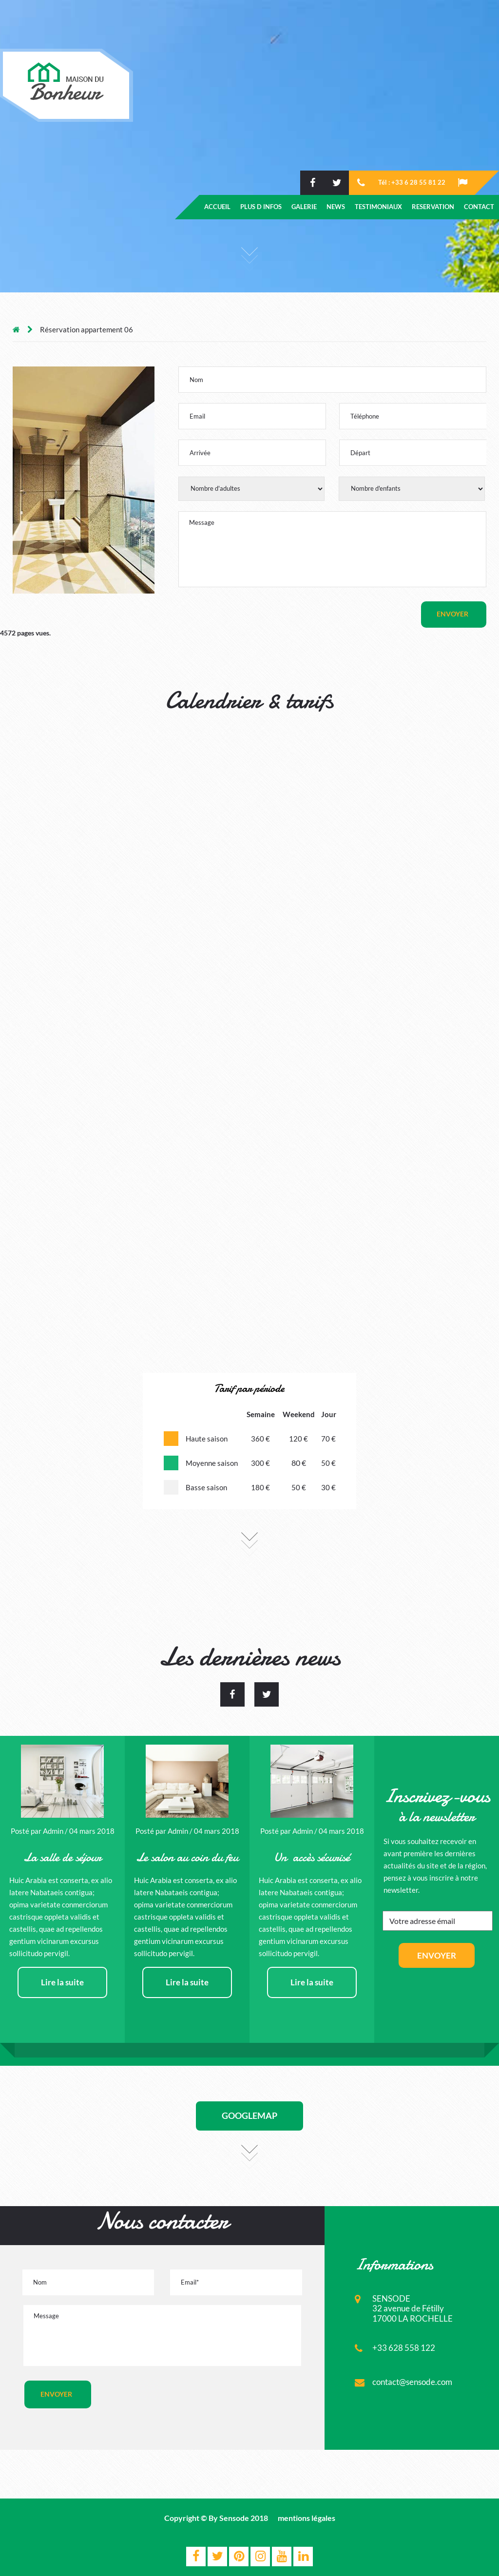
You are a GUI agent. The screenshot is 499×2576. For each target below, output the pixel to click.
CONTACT (479, 207)
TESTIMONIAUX (378, 207)
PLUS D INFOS (261, 207)
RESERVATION (433, 207)
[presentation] (189, 2400)
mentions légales (306, 2517)
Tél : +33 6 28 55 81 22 (411, 182)
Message (332, 549)
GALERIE (304, 207)
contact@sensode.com (412, 2382)
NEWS (335, 207)
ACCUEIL (217, 207)
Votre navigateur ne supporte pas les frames (249, 1043)
